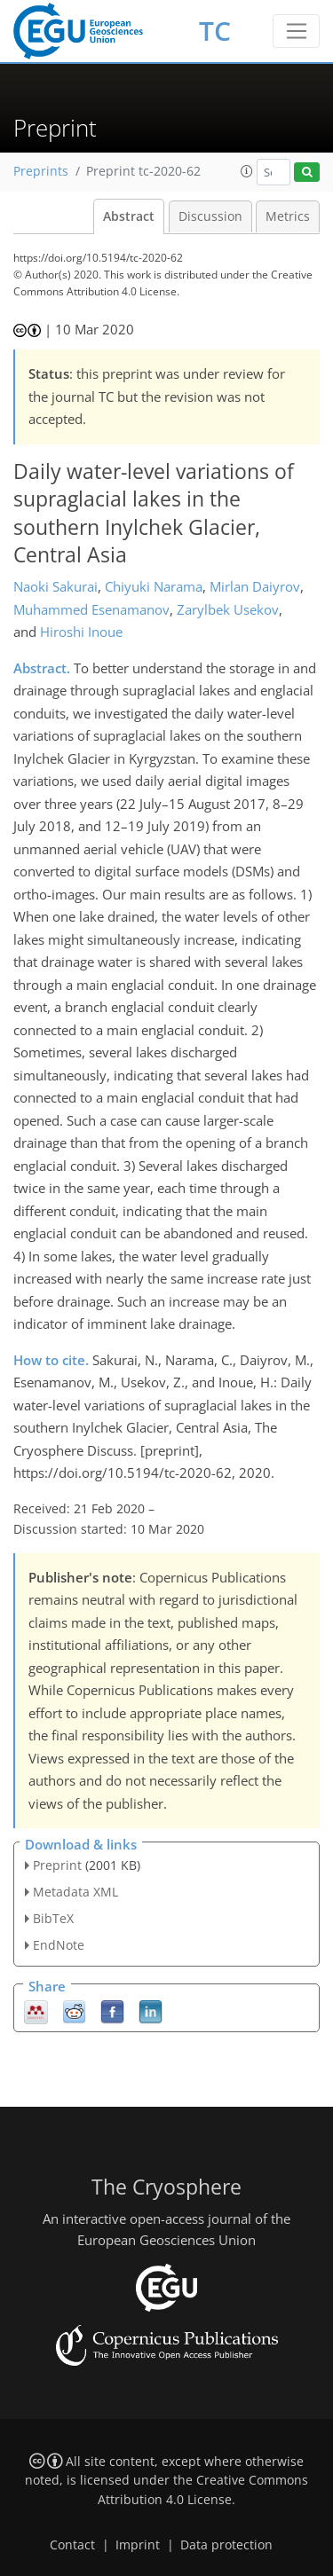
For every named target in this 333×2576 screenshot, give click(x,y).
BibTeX (53, 1918)
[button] (247, 171)
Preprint (57, 1865)
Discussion (210, 216)
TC (215, 30)
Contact (72, 2545)
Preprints (40, 171)
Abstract (129, 216)
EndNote (58, 1944)
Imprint (137, 2545)
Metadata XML (75, 1891)
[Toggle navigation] (296, 31)
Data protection (226, 2545)
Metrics (288, 216)
